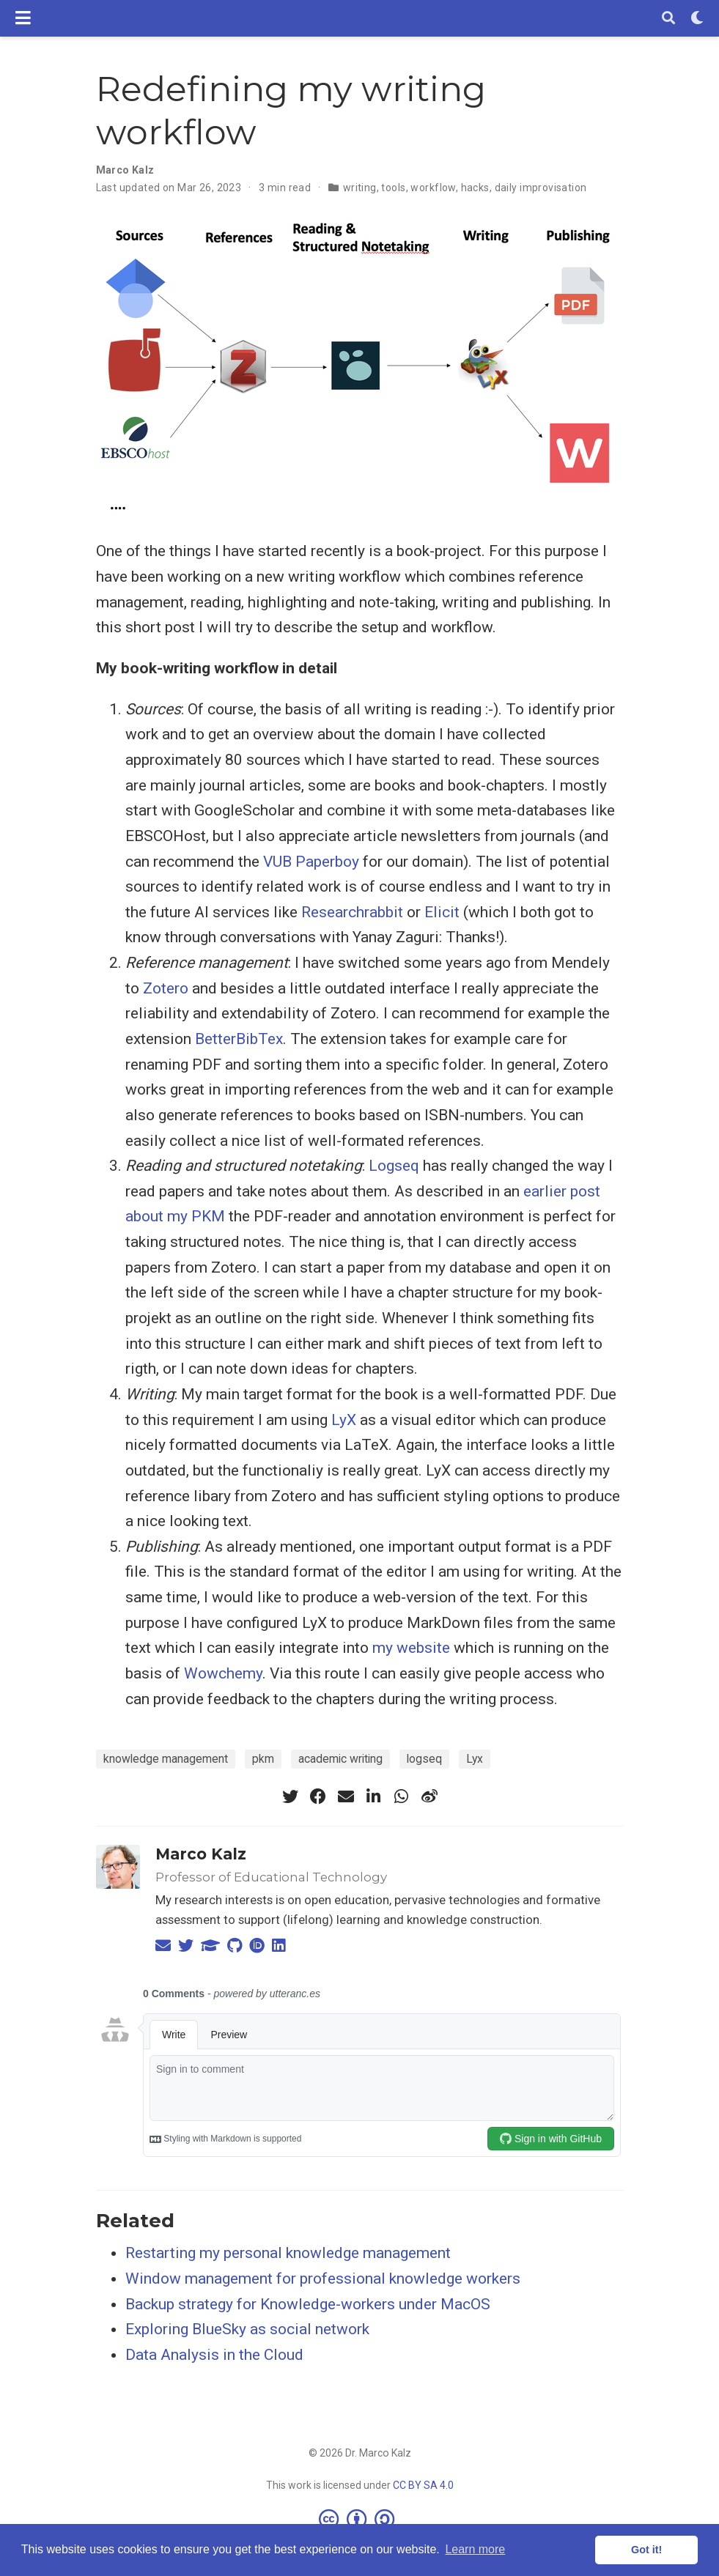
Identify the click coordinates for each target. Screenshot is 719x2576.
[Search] (668, 18)
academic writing (340, 1759)
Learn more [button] (475, 2549)
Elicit (442, 912)
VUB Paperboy (311, 861)
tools (393, 187)
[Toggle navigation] (23, 18)
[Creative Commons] (359, 2518)
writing (360, 187)
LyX (343, 1420)
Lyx (474, 1759)
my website (411, 1648)
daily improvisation (541, 187)
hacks (475, 187)
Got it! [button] (646, 2549)
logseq (424, 1759)
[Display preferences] (697, 18)
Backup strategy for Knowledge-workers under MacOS (307, 2304)
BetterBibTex (239, 1039)
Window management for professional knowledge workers (322, 2278)
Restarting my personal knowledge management (288, 2253)
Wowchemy (223, 1673)
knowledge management (165, 1759)
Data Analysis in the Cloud (214, 2355)
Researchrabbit (352, 912)
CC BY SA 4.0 (423, 2485)
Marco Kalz (200, 1854)
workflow (432, 187)
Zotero (165, 988)
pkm (263, 1759)
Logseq (394, 1165)
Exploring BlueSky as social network (247, 2329)
